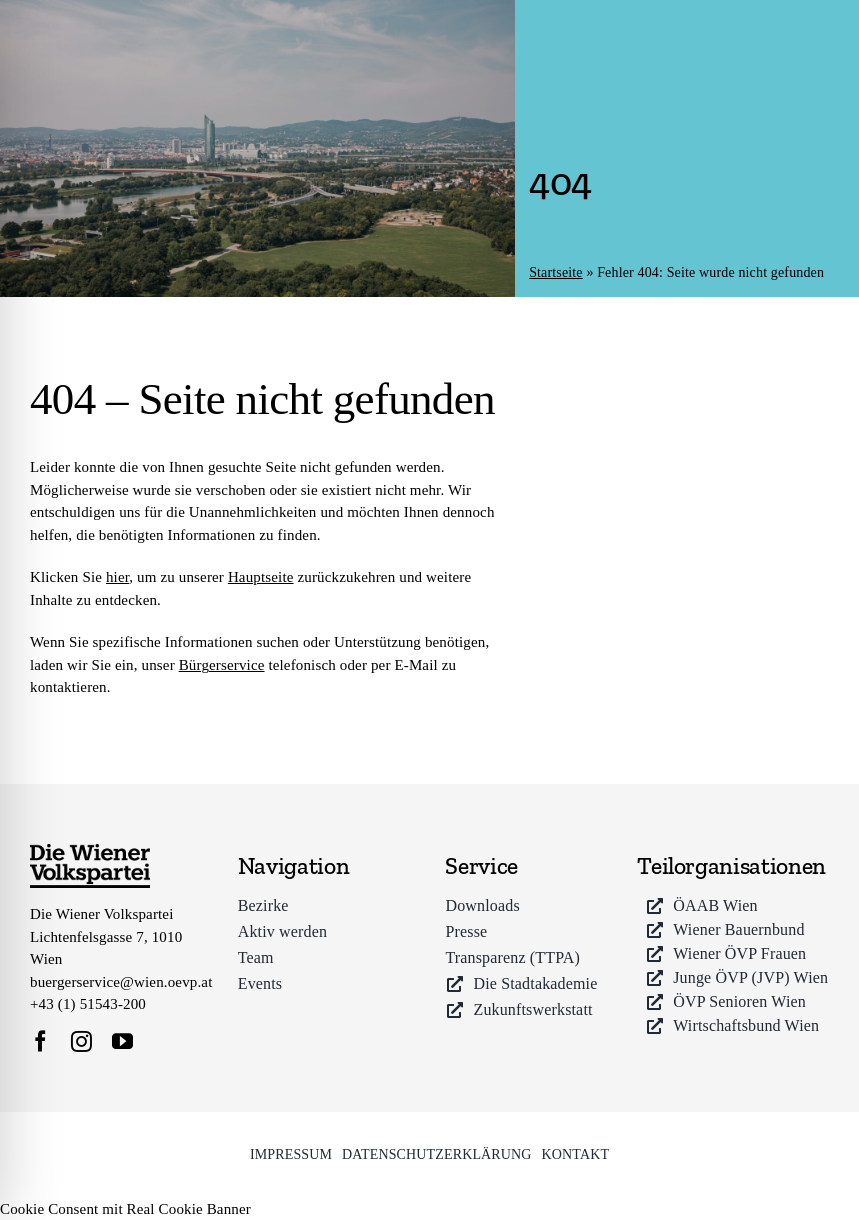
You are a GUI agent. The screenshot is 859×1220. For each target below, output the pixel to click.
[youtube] (122, 1041)
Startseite (556, 272)
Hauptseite (261, 577)
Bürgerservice (222, 665)
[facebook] (40, 1041)
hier (117, 577)
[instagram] (81, 1041)
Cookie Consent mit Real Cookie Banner (125, 1209)
